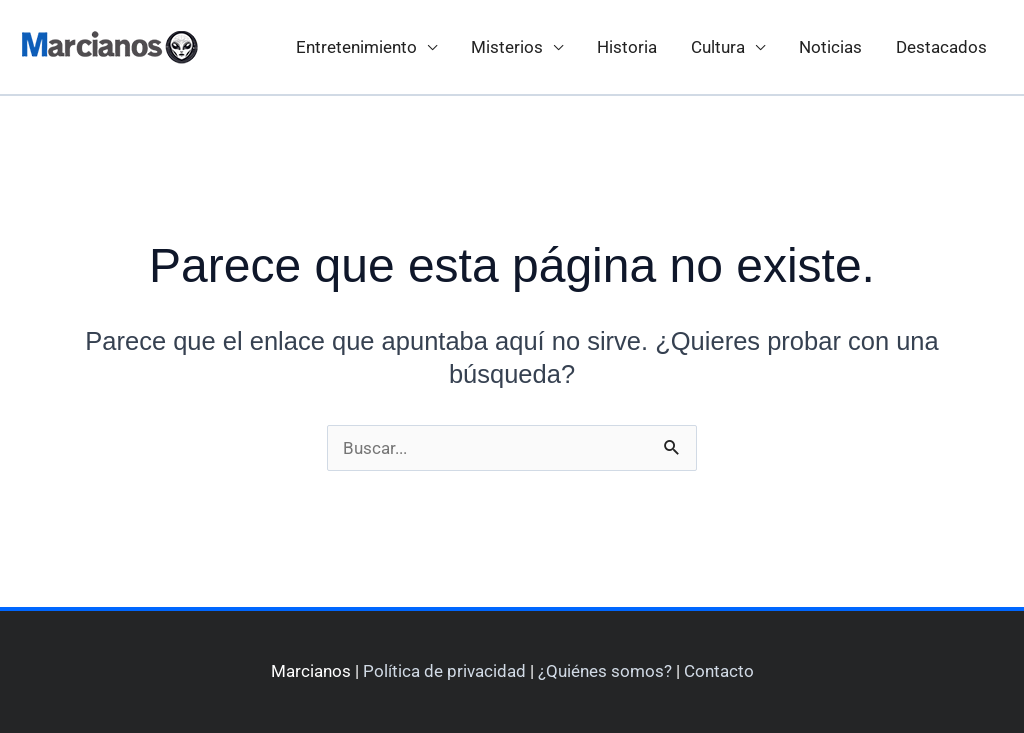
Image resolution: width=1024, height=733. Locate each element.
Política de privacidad (444, 671)
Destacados (941, 47)
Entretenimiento (356, 47)
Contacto (719, 671)
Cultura (718, 47)
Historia (627, 47)
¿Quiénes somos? (605, 671)
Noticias (830, 47)
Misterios (507, 47)
